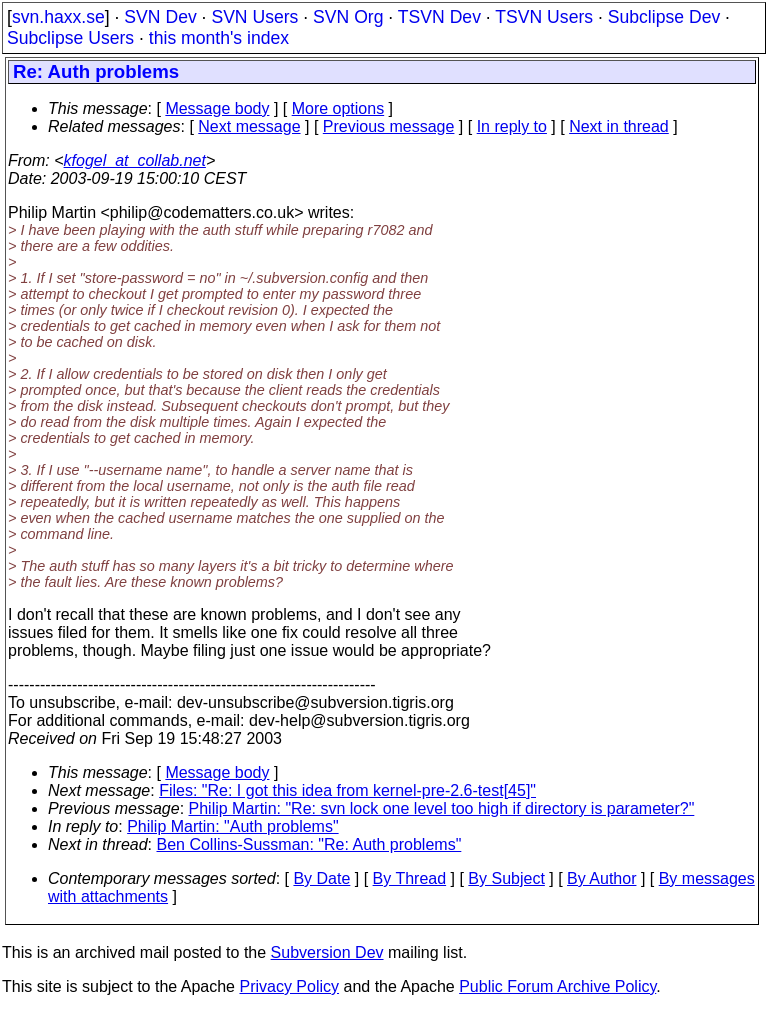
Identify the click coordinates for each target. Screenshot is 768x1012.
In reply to (512, 126)
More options (338, 108)
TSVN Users (544, 17)
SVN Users (254, 17)
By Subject (506, 878)
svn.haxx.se (58, 17)
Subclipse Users (70, 38)
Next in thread (619, 126)
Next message (249, 126)
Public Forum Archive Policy (557, 986)
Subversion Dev (327, 952)
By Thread (410, 878)
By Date (321, 878)
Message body (217, 108)
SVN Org (348, 17)
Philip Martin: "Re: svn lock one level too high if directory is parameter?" (442, 808)
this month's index (219, 38)
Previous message (389, 126)
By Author (601, 878)
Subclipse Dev (664, 17)
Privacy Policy (289, 986)
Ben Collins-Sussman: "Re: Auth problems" (309, 844)
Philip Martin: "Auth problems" (232, 826)
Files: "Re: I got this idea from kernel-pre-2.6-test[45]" (347, 790)
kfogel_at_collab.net (135, 160)
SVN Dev (160, 17)
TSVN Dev (439, 17)
